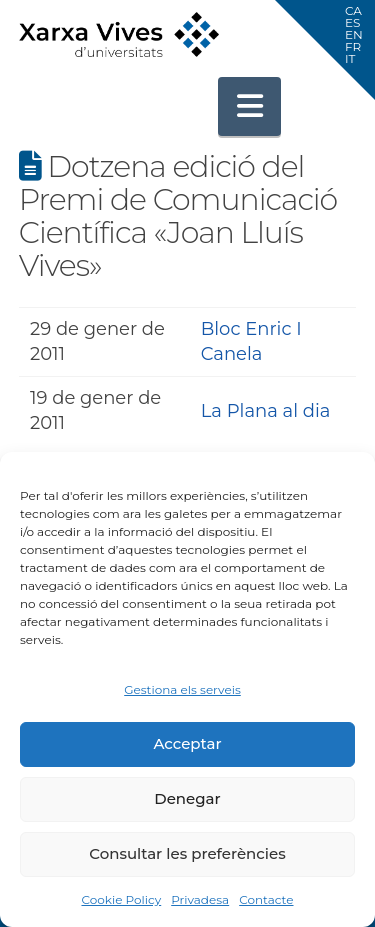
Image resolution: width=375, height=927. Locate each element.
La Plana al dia (266, 411)
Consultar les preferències (187, 853)
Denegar (187, 798)
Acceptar (187, 743)
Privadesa (200, 899)
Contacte (266, 899)
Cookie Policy (121, 899)
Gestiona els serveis (182, 689)
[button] (250, 106)
